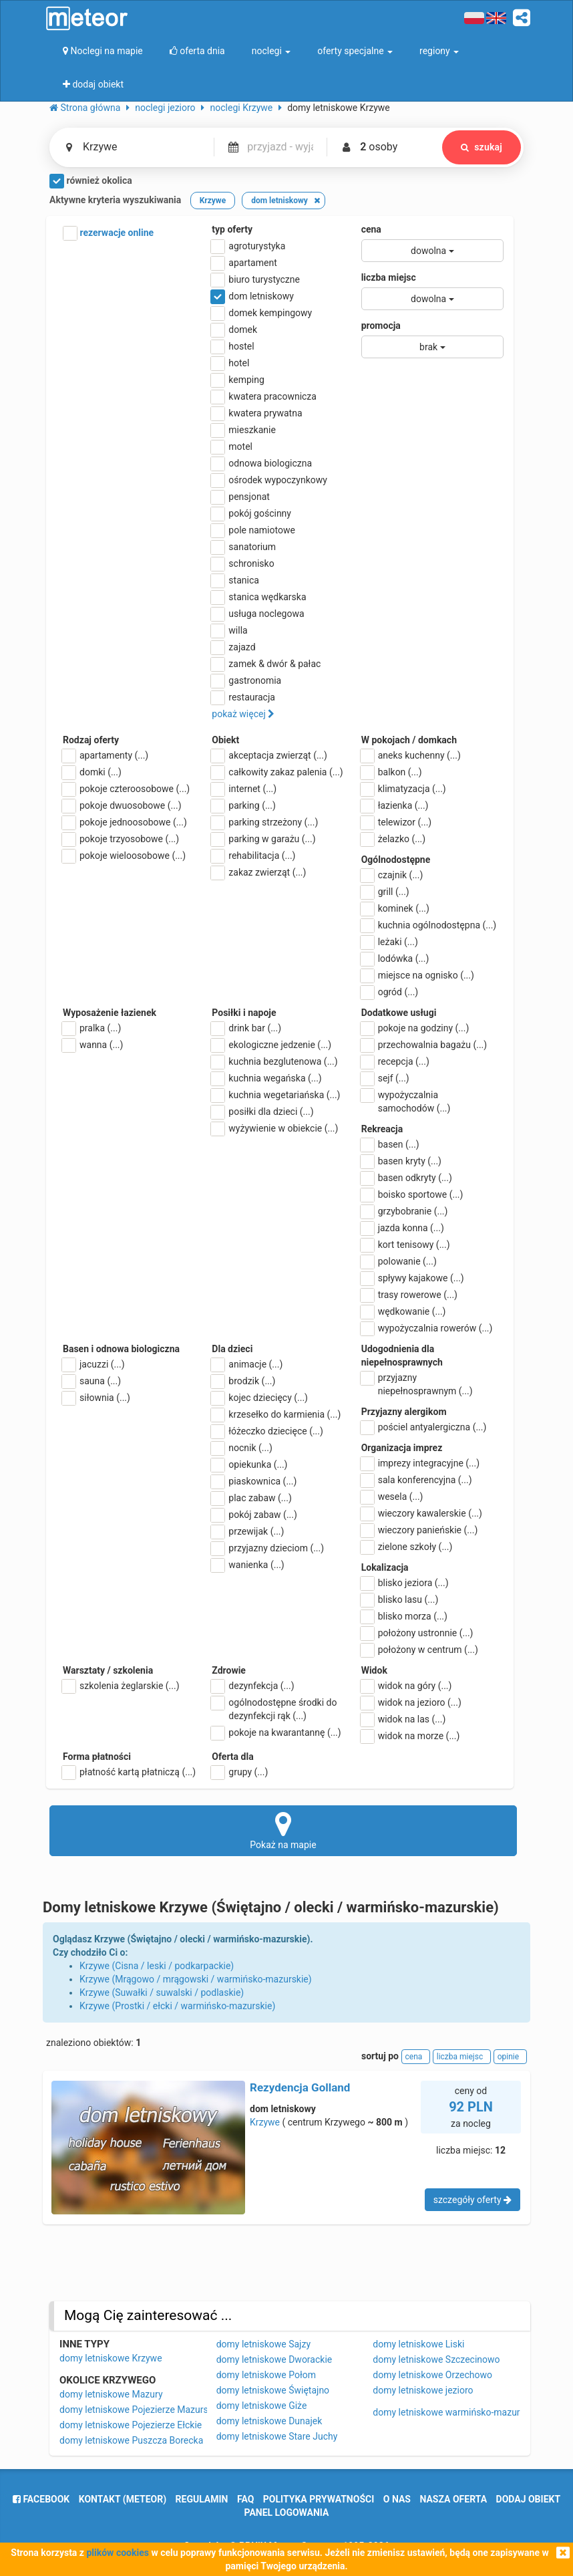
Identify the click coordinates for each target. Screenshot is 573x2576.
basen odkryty (406, 1177)
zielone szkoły (407, 1546)
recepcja (395, 1061)
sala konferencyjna (416, 1480)
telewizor (396, 822)
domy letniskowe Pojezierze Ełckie (130, 2425)
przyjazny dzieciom (268, 1548)
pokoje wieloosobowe (124, 855)
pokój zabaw (254, 1514)
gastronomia (246, 680)
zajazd (233, 647)
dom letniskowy (253, 296)
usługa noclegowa (258, 613)
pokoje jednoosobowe (125, 822)
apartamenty (105, 755)
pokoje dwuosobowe (122, 805)
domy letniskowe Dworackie (274, 2359)
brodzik (243, 1381)
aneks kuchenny (411, 755)
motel (232, 446)
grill (385, 891)
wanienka (248, 1564)
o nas (397, 2499)
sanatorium (244, 546)
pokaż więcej (243, 714)
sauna (92, 1381)
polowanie (399, 1261)
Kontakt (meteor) (122, 2499)
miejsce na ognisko (417, 975)
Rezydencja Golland (300, 2087)
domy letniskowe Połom (266, 2374)
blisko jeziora (405, 1582)
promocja (381, 325)
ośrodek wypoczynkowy (269, 480)
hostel (233, 346)
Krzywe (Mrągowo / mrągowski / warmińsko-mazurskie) (195, 1979)
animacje (247, 1364)
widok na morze (410, 1736)
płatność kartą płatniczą (129, 1772)
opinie (510, 2056)
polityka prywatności (318, 2499)
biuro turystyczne (256, 279)
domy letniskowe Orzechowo (432, 2374)
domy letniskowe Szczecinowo (436, 2359)
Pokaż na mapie (283, 1830)
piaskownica (254, 1481)
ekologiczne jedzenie (271, 1044)
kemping (238, 379)
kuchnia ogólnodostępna (429, 925)
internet (244, 788)
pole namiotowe (253, 530)
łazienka (395, 805)
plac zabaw (251, 1498)
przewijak (248, 1531)
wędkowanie (403, 1311)
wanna (93, 1044)
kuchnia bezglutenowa (274, 1061)
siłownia (96, 1397)
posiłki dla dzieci (262, 1111)
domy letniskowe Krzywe (110, 2358)
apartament (244, 262)
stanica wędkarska (259, 597)
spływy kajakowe (412, 1278)
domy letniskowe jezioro (423, 2390)
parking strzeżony (265, 822)
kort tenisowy (405, 1244)
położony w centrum (419, 1649)
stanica (235, 580)
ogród (390, 992)
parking (244, 805)
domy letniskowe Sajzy (263, 2344)
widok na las (403, 1719)
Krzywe (265, 2122)
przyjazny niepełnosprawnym (417, 1383)
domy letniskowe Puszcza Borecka (131, 2440)
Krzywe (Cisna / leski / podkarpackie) (156, 1965)
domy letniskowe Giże (261, 2405)
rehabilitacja (253, 855)
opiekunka (249, 1464)
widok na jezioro (411, 1702)
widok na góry (406, 1685)
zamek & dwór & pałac (266, 663)
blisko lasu (400, 1599)
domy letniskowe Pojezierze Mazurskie (139, 2409)
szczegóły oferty (472, 2199)
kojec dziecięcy (260, 1397)
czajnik (392, 875)
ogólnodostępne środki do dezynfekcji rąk (274, 1708)
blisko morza (404, 1616)
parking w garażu (263, 839)
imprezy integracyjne (420, 1463)
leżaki (389, 941)
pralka (92, 1028)
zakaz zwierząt (259, 872)
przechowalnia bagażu (424, 1044)
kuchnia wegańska (266, 1078)
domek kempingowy (262, 312)
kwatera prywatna (257, 413)
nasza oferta (453, 2499)
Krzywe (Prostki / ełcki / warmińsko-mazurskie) (177, 2006)
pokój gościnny (251, 513)
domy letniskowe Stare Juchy (277, 2436)
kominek (395, 908)
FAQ (245, 2499)
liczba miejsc (388, 277)
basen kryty (401, 1161)
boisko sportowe (412, 1194)
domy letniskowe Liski (418, 2344)
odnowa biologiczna (262, 463)
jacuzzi (94, 1364)
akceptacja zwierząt (269, 755)
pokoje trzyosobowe (121, 839)
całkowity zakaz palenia (277, 772)
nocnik (242, 1447)
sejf (385, 1078)
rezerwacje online (108, 233)
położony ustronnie (417, 1633)
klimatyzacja (403, 788)
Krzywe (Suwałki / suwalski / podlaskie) (161, 1992)
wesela (392, 1496)
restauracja (243, 697)
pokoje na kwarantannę (276, 1732)
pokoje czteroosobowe (126, 788)
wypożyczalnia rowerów (427, 1328)
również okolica (90, 181)
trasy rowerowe (409, 1294)
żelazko (393, 839)
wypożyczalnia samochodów (406, 1101)
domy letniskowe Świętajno (272, 2390)
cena (371, 229)
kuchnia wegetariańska (276, 1095)
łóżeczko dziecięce (267, 1431)
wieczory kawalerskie (421, 1513)
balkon (391, 772)
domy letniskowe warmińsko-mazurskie (454, 2412)
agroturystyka (248, 246)
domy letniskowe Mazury (111, 2394)
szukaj (481, 147)
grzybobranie (404, 1211)
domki (92, 772)
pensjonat (241, 496)
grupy (240, 1772)
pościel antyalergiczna (424, 1427)
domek (234, 329)
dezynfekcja (253, 1685)
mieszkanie (244, 429)
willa (229, 630)
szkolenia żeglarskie (121, 1685)
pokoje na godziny (415, 1028)
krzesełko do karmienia (276, 1414)
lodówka (395, 958)
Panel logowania (286, 2512)
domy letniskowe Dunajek (269, 2421)
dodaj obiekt (528, 2499)
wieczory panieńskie (419, 1530)
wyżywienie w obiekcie (275, 1128)
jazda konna (402, 1228)
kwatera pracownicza (264, 396)
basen (390, 1144)
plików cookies (117, 2552)
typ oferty (232, 229)
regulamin (202, 2499)
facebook (41, 2499)
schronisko (243, 563)
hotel (230, 363)
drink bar (246, 1028)
